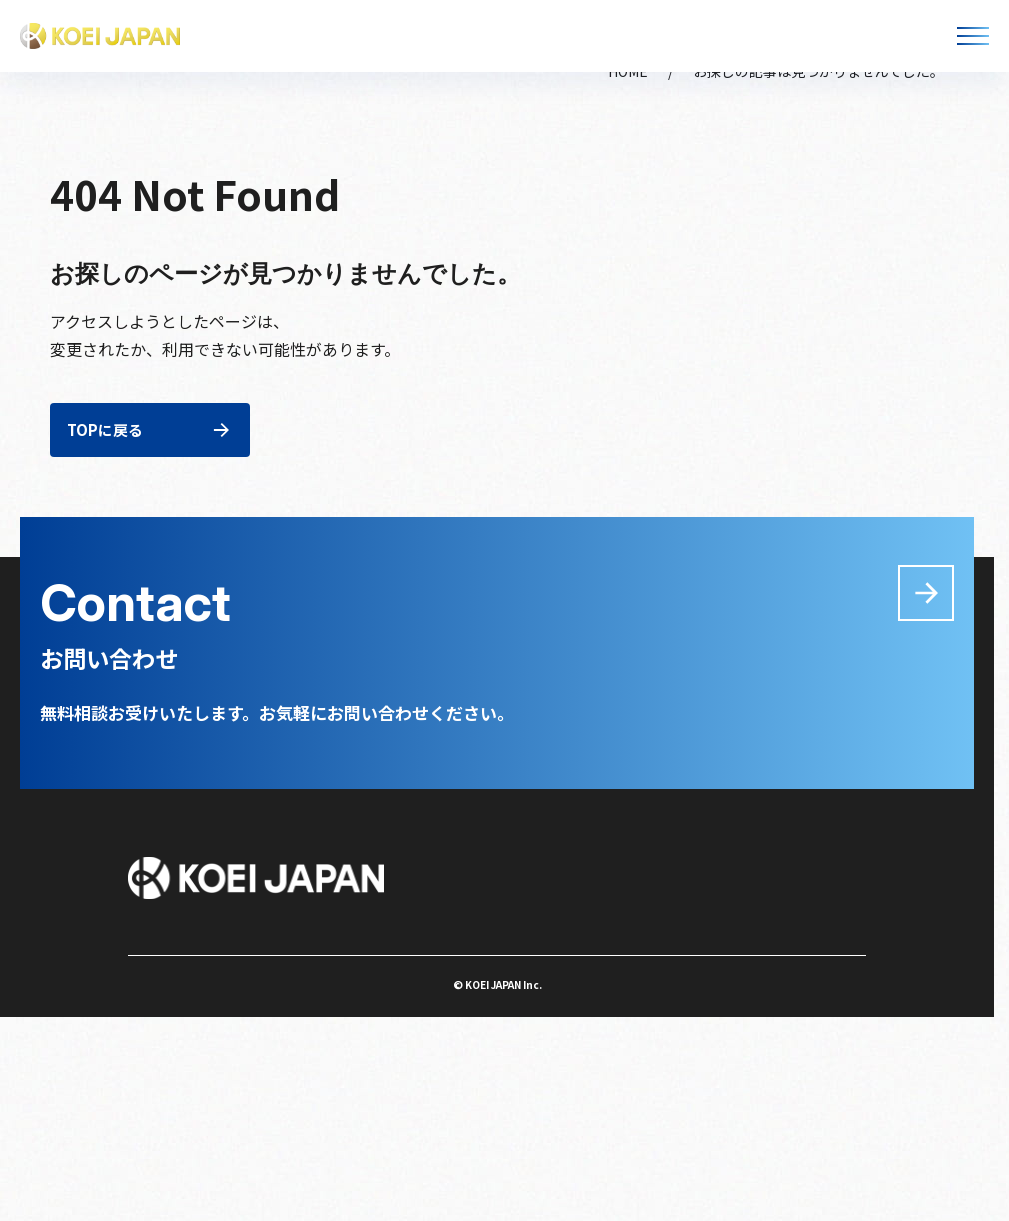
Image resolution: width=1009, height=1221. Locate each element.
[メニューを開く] (973, 36)
